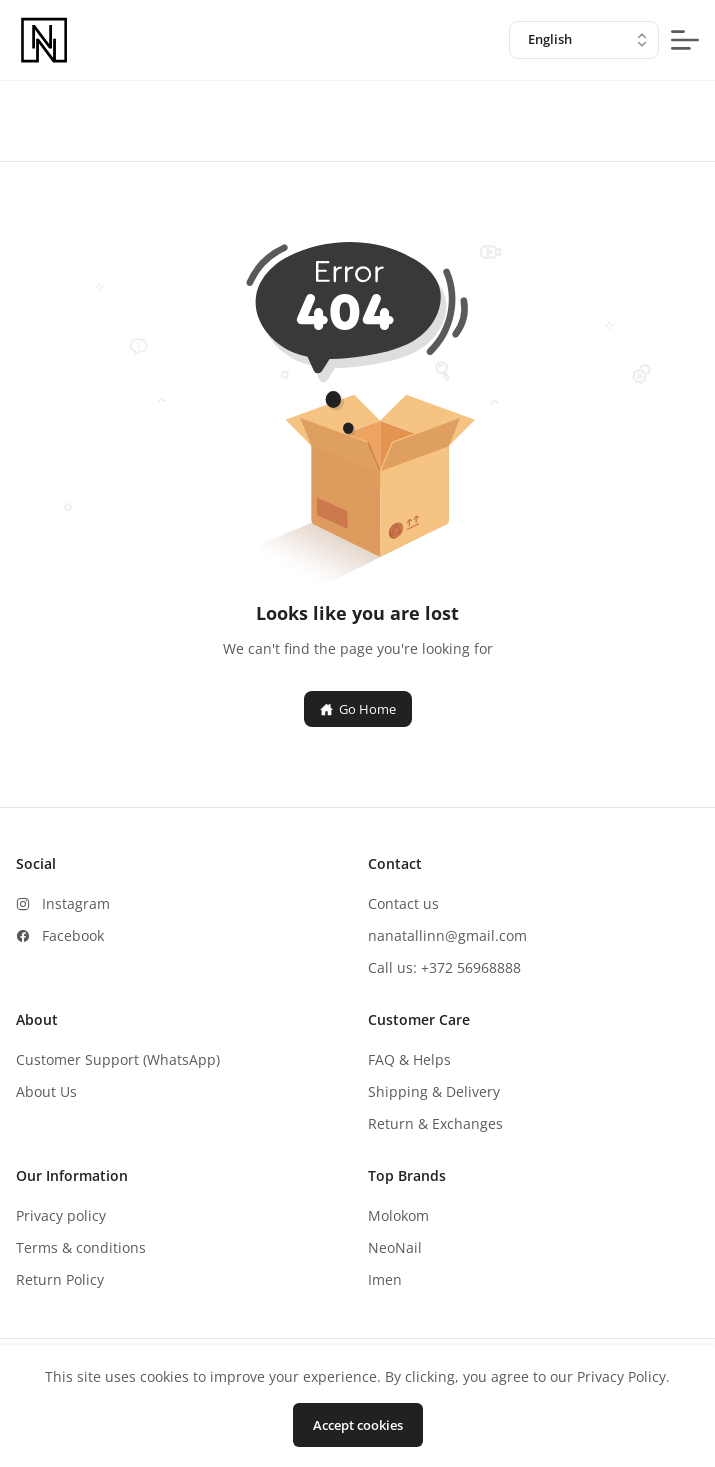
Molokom (398, 1215)
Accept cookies (358, 1425)
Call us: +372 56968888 (444, 967)
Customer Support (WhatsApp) (118, 1059)
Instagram (76, 903)
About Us (46, 1091)
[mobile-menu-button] (685, 40)
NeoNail (395, 1247)
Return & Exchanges (435, 1123)
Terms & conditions (81, 1247)
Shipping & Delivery (434, 1091)
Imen (385, 1279)
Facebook (73, 935)
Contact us (403, 903)
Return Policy (60, 1279)
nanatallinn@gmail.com (447, 935)
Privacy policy (61, 1215)
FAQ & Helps (409, 1059)
